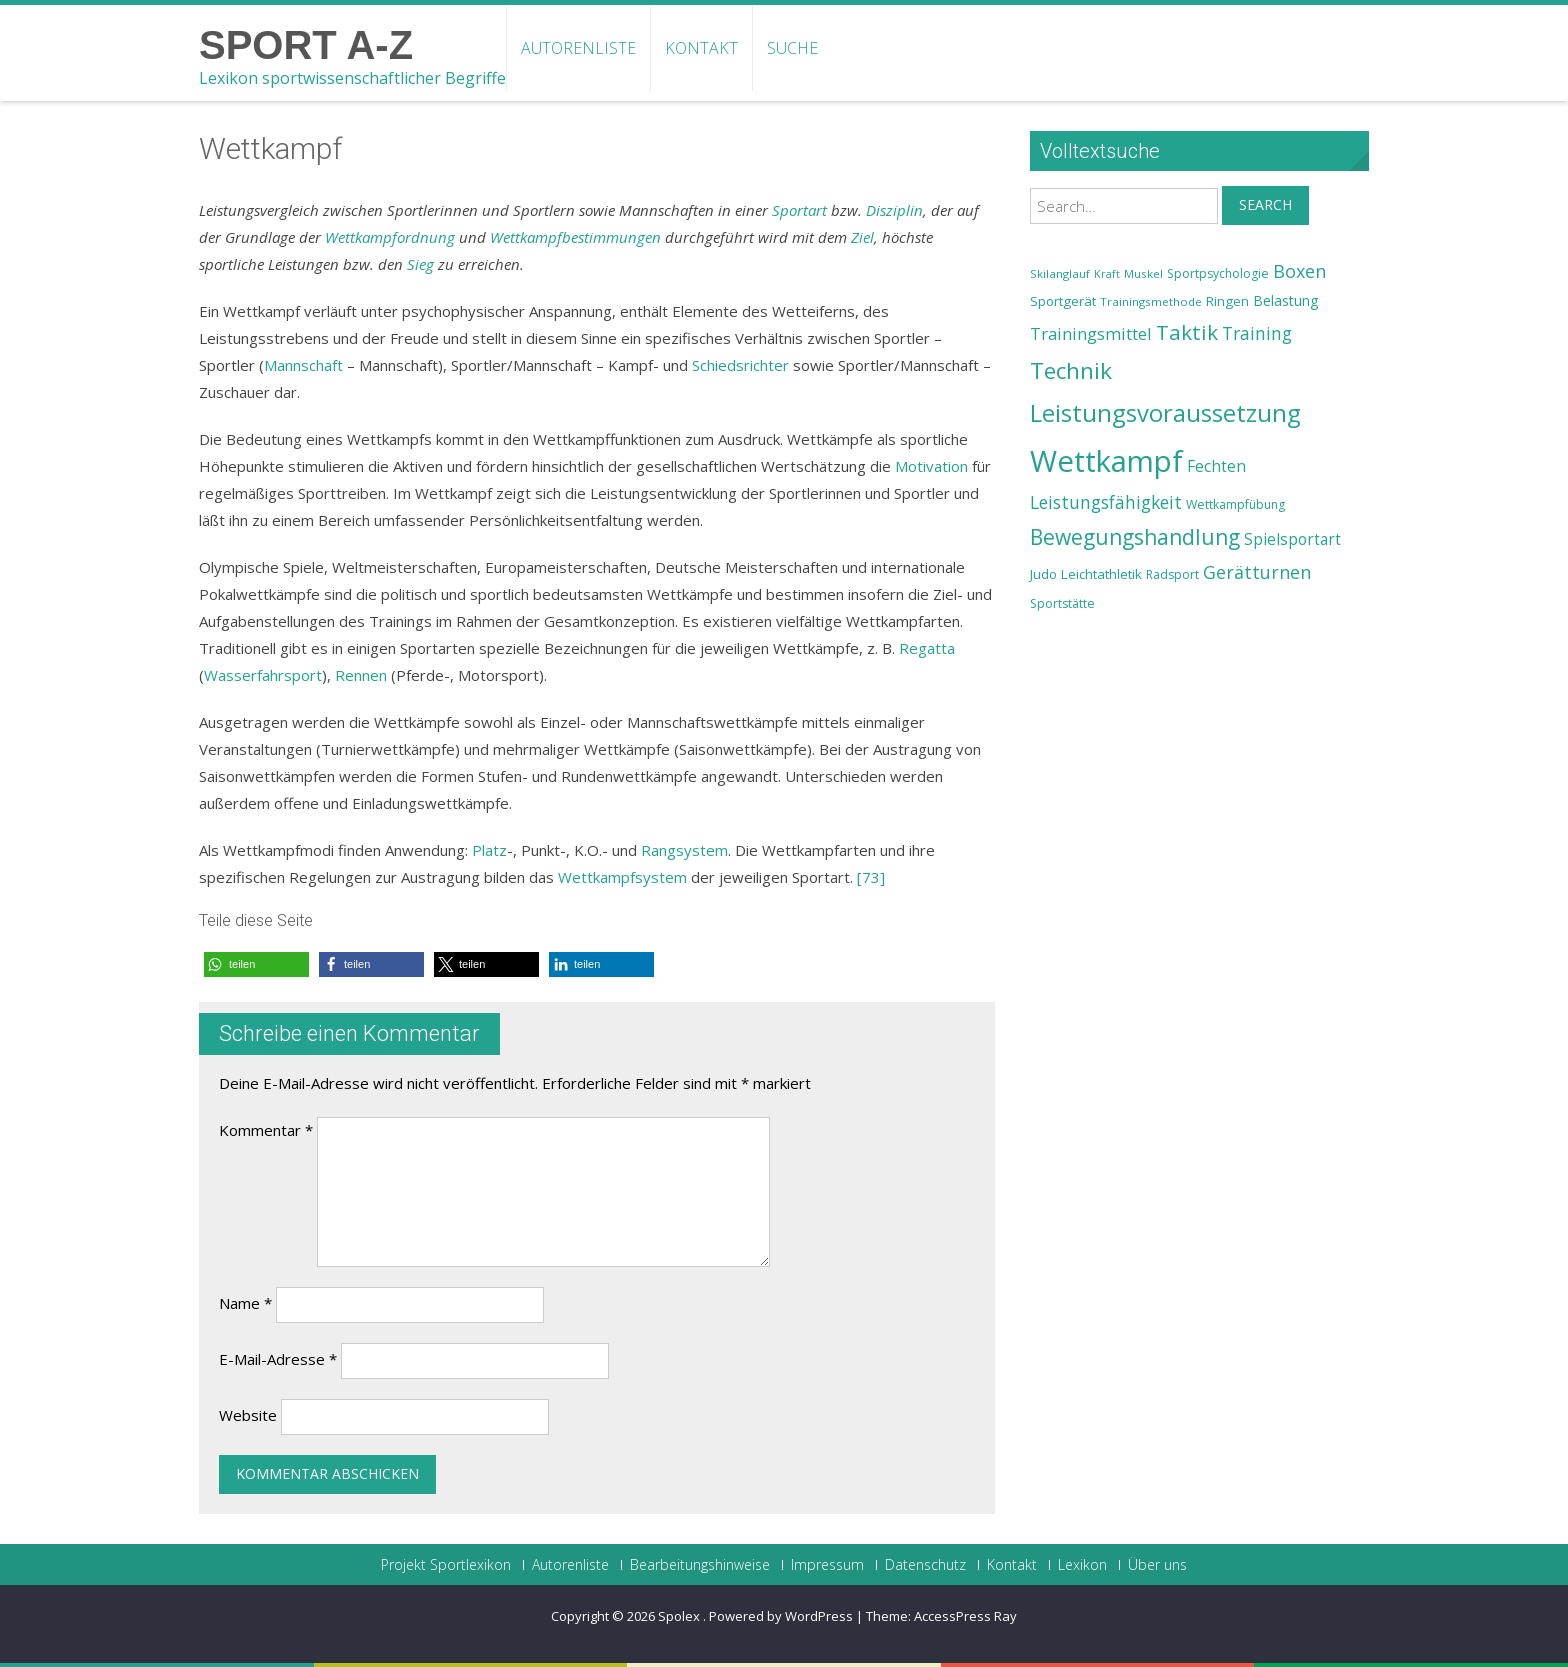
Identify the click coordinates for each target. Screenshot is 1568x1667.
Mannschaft (303, 365)
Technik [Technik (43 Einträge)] (1071, 370)
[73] (871, 877)
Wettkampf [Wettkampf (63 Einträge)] (1106, 461)
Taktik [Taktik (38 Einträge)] (1187, 332)
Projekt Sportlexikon (446, 1565)
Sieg (420, 264)
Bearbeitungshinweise (700, 1565)
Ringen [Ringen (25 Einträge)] (1227, 301)
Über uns (1157, 1565)
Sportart (799, 210)
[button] (256, 964)
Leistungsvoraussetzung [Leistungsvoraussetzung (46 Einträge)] (1165, 413)
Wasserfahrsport (263, 675)
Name (245, 1303)
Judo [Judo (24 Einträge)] (1043, 574)
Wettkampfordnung (390, 237)
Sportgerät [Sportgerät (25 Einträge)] (1063, 301)
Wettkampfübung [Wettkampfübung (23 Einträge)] (1235, 504)
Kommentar (266, 1130)
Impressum (827, 1565)
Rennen (361, 675)
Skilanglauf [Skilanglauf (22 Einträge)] (1060, 273)
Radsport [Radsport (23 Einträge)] (1172, 574)
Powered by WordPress (781, 1616)
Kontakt (701, 48)
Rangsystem (684, 850)
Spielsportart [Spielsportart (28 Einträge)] (1292, 539)
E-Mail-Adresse (278, 1359)
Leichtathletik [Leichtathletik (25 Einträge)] (1101, 574)
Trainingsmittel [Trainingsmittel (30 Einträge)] (1091, 333)
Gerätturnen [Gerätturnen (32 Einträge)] (1257, 572)
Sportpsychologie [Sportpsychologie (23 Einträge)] (1218, 273)
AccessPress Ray (965, 1616)
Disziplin (894, 210)
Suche (792, 48)
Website (248, 1415)
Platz (489, 850)
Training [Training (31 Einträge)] (1257, 333)
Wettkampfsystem (622, 877)
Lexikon (1082, 1565)
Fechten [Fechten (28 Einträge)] (1216, 466)
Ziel (862, 237)
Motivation (931, 466)
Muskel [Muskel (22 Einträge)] (1143, 273)
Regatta (927, 648)
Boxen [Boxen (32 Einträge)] (1299, 271)
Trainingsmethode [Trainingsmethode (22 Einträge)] (1151, 301)
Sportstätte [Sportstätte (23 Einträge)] (1062, 603)
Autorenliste (578, 48)
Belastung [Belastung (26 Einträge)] (1286, 300)
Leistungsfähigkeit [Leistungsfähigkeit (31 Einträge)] (1106, 502)
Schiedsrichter (740, 365)
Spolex (680, 1616)
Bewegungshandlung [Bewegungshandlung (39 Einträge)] (1135, 537)
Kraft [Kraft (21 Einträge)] (1107, 274)
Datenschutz (925, 1565)
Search (1265, 204)
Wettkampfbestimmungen (575, 237)
